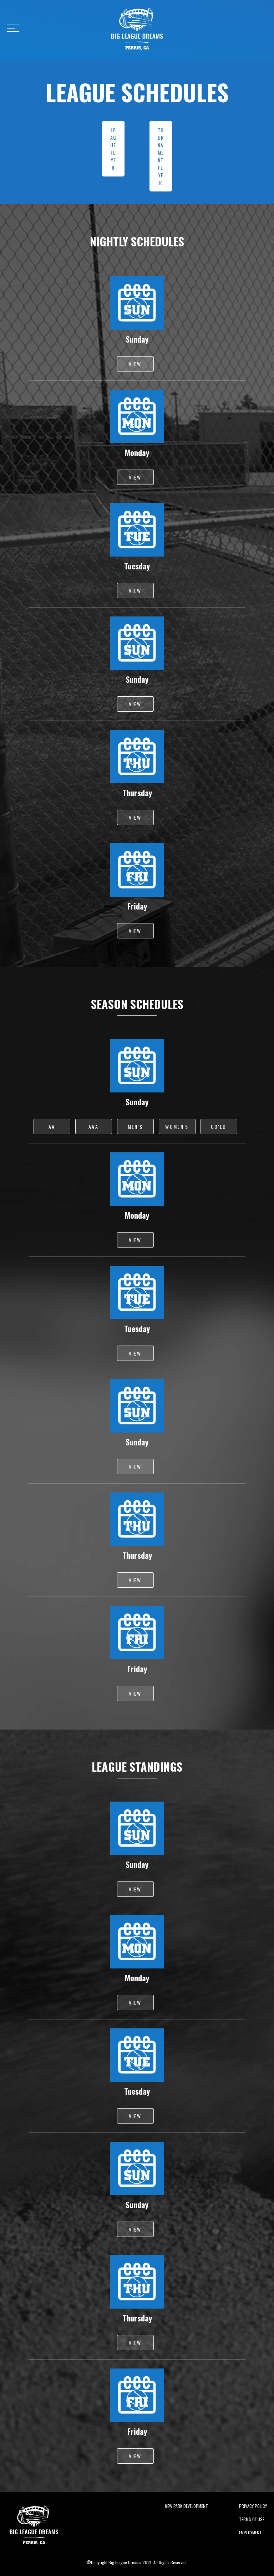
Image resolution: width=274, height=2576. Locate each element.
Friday (137, 906)
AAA (93, 1126)
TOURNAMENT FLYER (161, 156)
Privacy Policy (253, 2506)
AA (52, 1126)
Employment (250, 2532)
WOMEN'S (176, 1126)
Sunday (137, 339)
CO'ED (219, 1126)
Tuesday (137, 566)
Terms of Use (251, 2519)
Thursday (137, 792)
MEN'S (135, 1126)
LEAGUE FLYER (113, 148)
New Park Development (186, 2506)
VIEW (135, 364)
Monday (137, 452)
